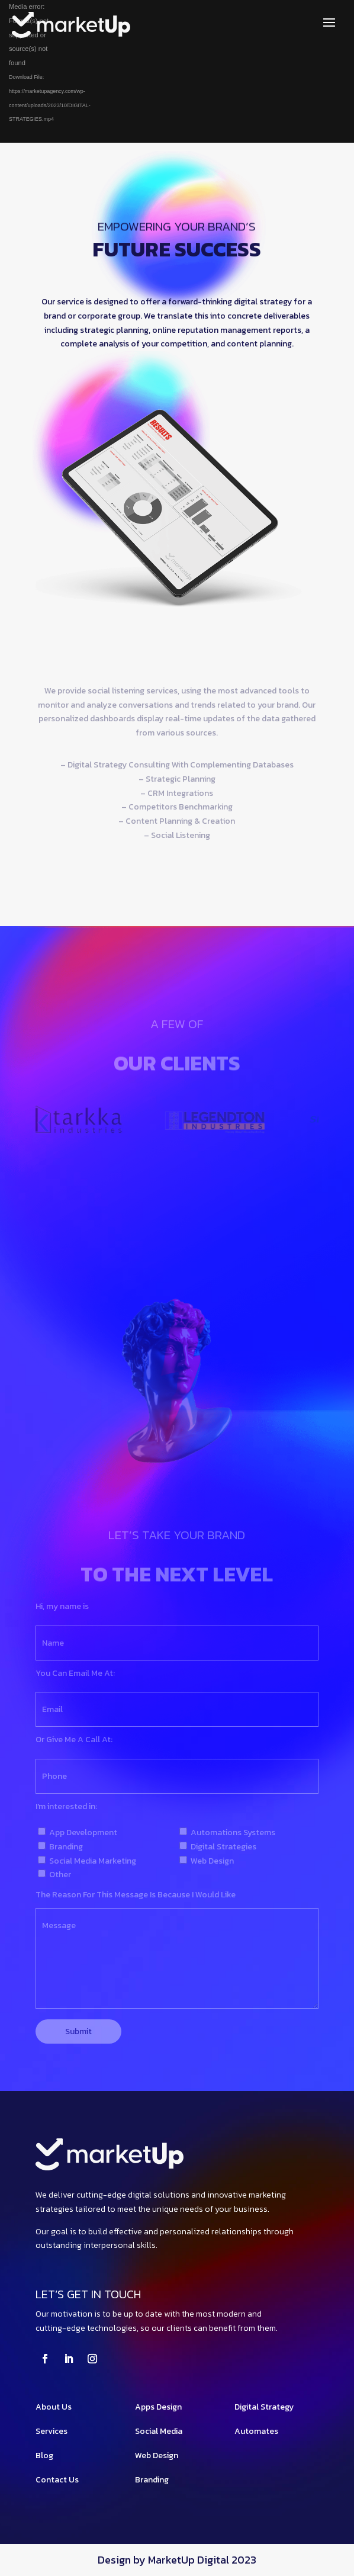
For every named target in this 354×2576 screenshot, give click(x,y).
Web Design (156, 2455)
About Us (54, 2407)
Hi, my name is (62, 1606)
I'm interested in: (66, 1806)
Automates (256, 2431)
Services (51, 2431)
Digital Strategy (264, 2407)
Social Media (158, 2431)
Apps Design (158, 2407)
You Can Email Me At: (75, 1673)
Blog (44, 2455)
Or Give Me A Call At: (74, 1739)
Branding (152, 2480)
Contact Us (57, 2480)
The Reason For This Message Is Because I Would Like (136, 1894)
